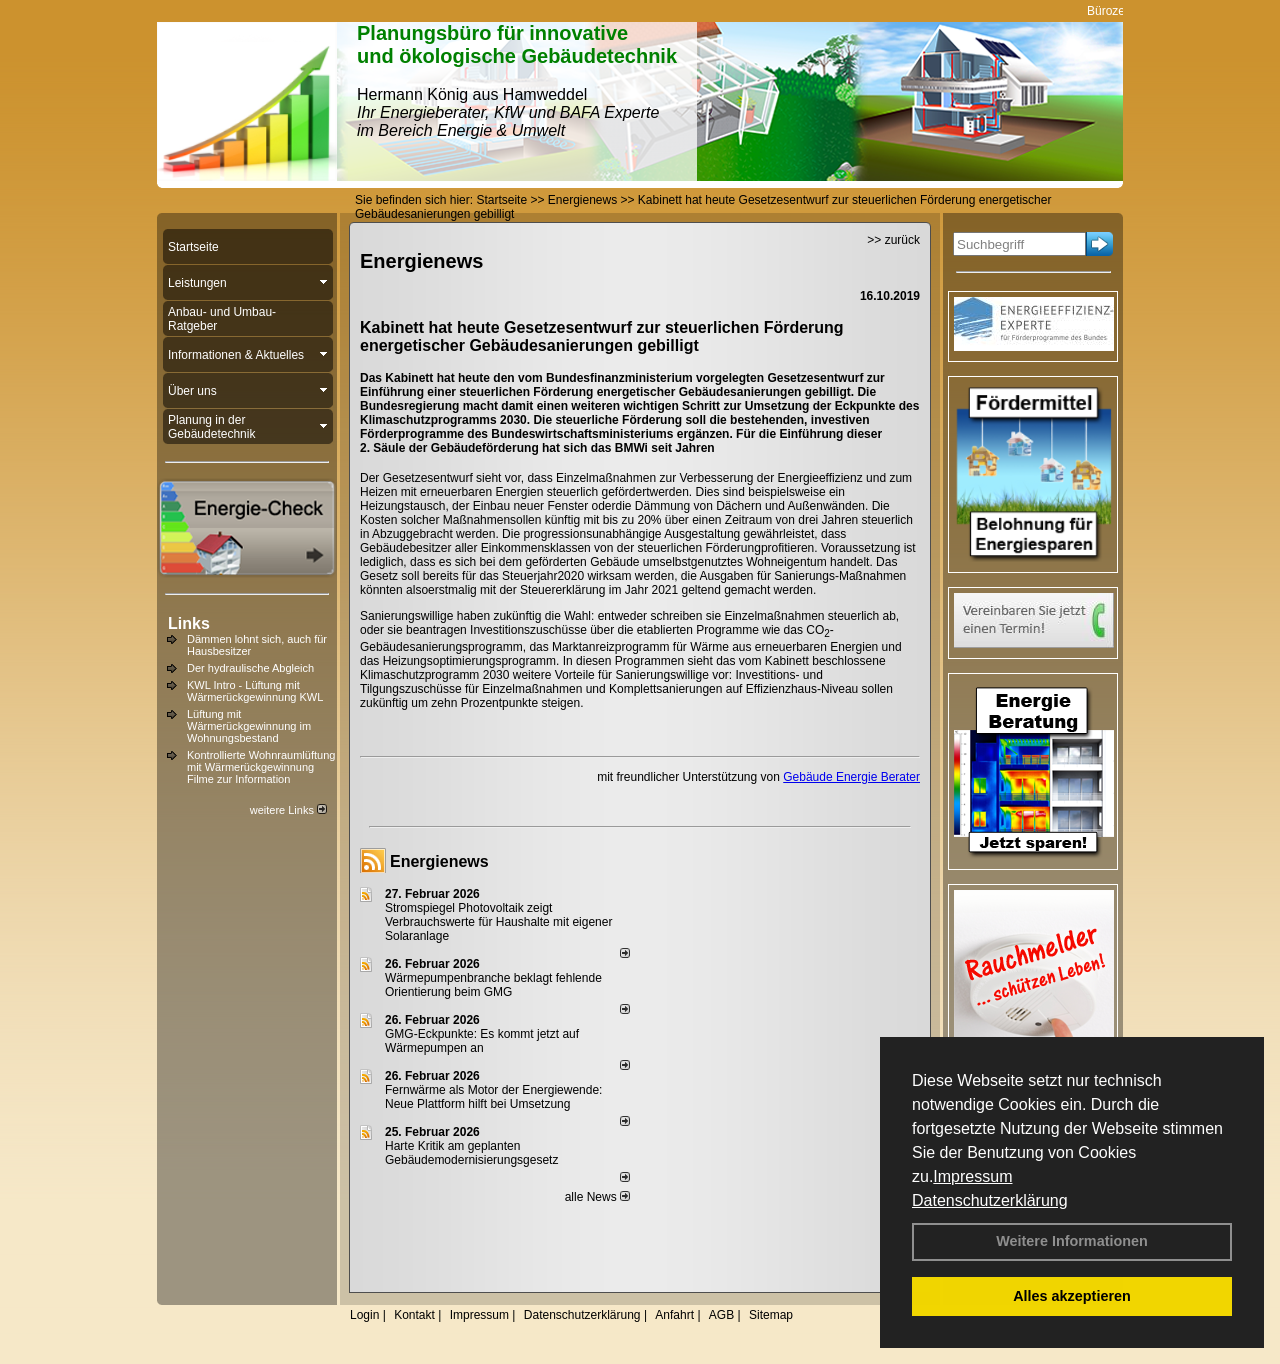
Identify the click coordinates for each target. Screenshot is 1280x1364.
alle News (597, 1197)
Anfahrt (674, 1315)
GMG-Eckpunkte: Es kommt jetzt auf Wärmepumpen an (482, 1041)
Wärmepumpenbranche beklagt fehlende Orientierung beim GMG (493, 985)
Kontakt (414, 1315)
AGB (721, 1315)
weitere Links (288, 810)
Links (189, 623)
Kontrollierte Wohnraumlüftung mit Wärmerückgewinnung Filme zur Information (261, 767)
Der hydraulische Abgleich (250, 668)
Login (364, 1315)
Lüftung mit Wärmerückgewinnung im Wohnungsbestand (249, 726)
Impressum (972, 1176)
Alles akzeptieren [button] (1072, 1296)
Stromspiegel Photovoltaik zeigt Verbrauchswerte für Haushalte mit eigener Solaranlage (498, 922)
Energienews (439, 861)
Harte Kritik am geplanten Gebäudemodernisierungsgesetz (471, 1153)
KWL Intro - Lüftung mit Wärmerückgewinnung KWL (255, 691)
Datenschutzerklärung (990, 1200)
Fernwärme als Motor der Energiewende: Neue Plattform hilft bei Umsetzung (493, 1097)
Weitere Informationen (1072, 1241)
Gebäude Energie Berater (851, 777)
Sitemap (771, 1315)
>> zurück (893, 240)
